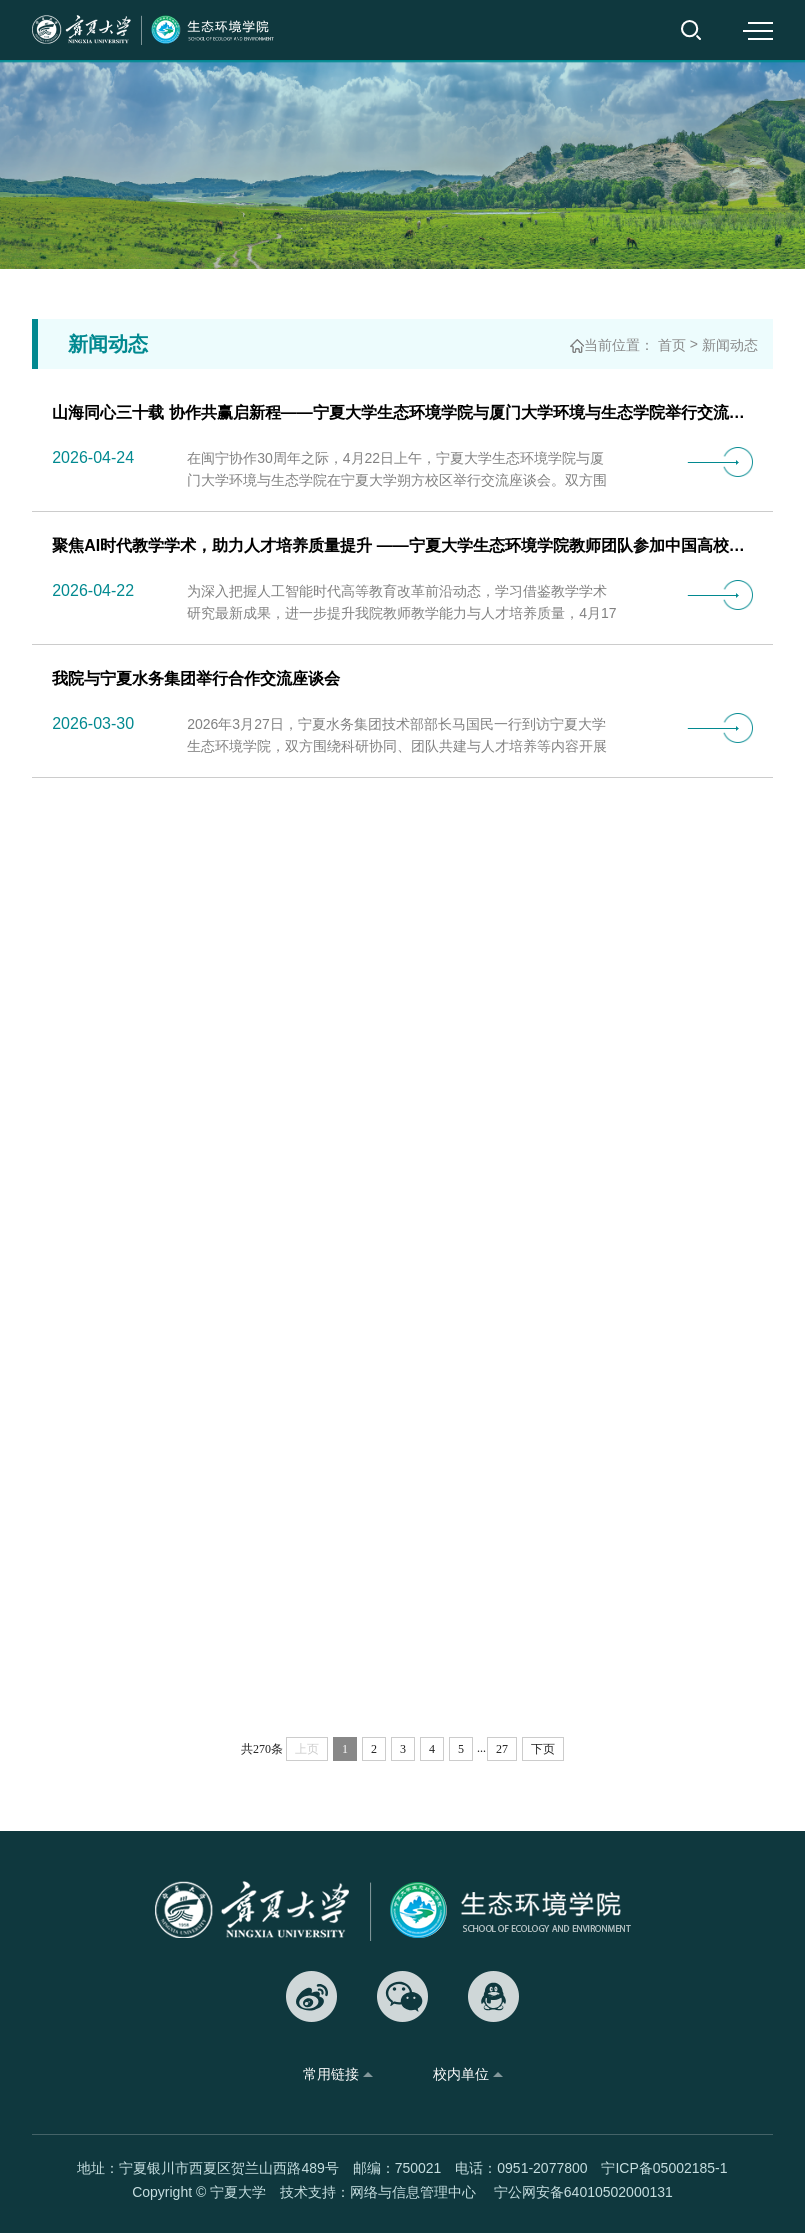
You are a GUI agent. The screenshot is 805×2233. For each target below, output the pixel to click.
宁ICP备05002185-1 (664, 2168)
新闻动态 (730, 347)
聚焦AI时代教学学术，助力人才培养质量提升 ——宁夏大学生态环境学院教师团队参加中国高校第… (402, 547)
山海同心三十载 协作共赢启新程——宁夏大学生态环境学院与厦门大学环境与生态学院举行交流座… (402, 414)
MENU (757, 30)
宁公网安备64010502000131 (583, 2192)
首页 (672, 347)
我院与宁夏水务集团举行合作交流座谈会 (196, 680)
